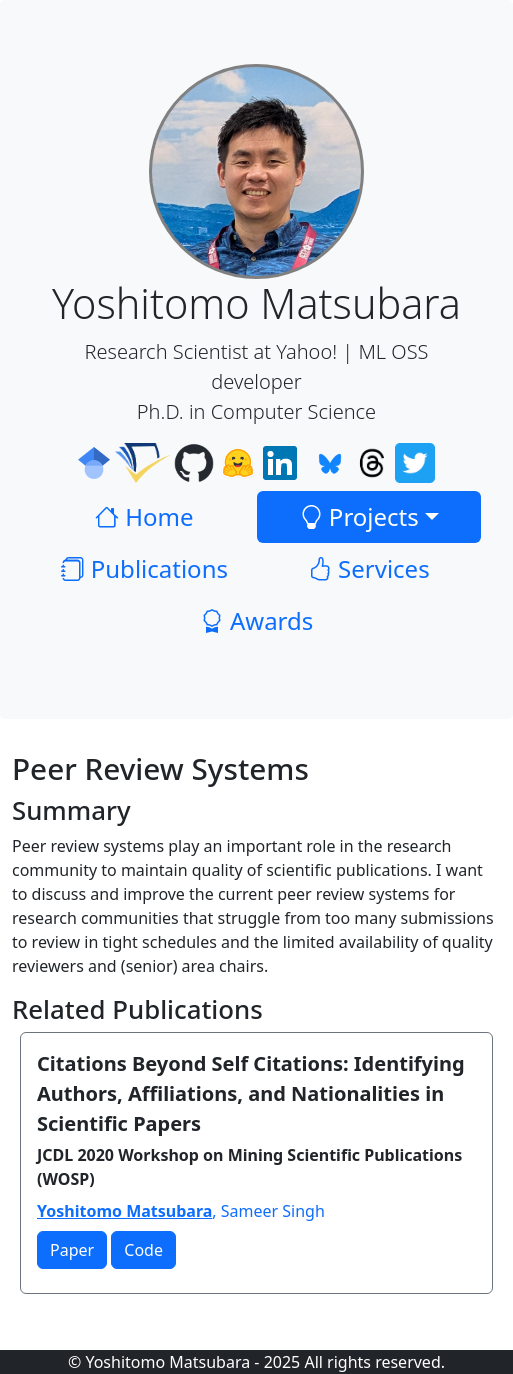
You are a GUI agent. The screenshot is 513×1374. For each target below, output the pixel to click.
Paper (72, 1250)
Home (144, 516)
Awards (257, 620)
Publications (144, 568)
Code (143, 1250)
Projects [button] (359, 516)
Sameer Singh (273, 1211)
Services (369, 568)
